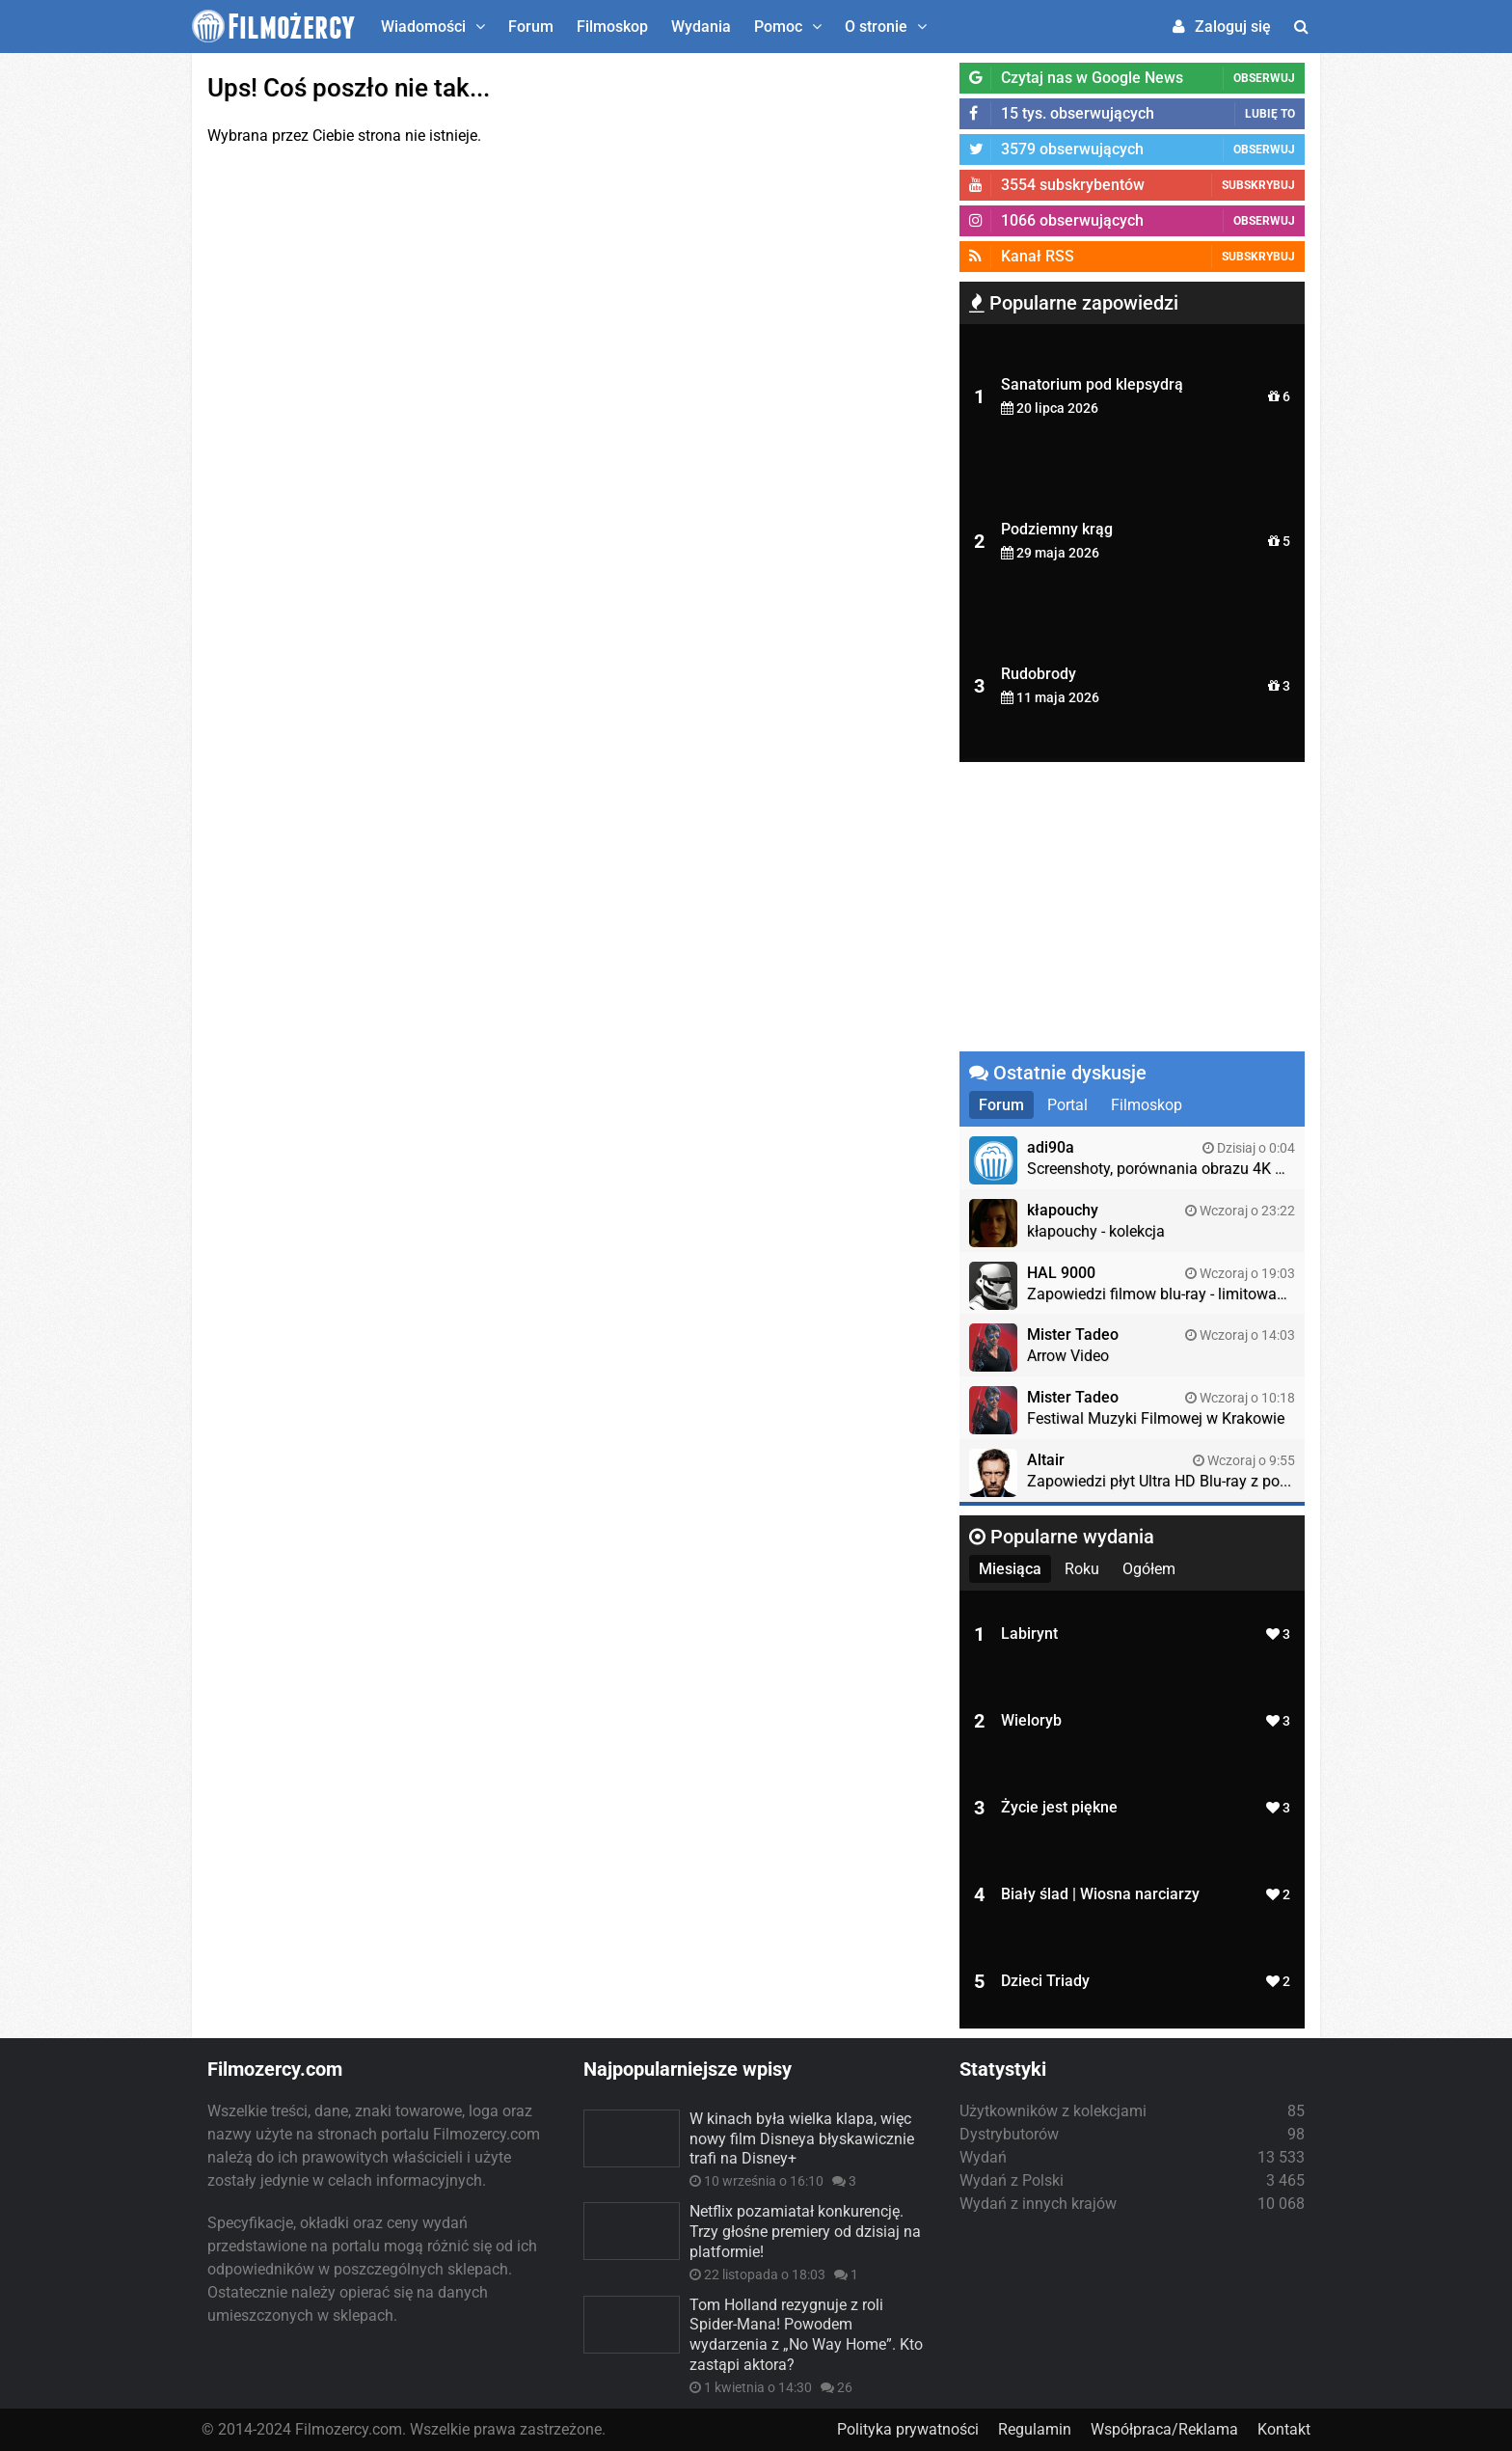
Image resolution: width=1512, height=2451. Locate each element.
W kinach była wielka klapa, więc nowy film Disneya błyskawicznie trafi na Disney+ (801, 2139)
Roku (1082, 1569)
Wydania (701, 26)
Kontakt (1283, 2429)
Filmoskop (612, 26)
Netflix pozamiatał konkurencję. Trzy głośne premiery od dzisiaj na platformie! (805, 2231)
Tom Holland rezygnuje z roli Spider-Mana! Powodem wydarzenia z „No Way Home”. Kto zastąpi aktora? (806, 2335)
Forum (531, 26)
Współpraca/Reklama (1164, 2429)
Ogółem (1148, 1569)
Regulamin (1034, 2429)
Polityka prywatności (908, 2429)
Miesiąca (1010, 1569)
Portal (1067, 1105)
